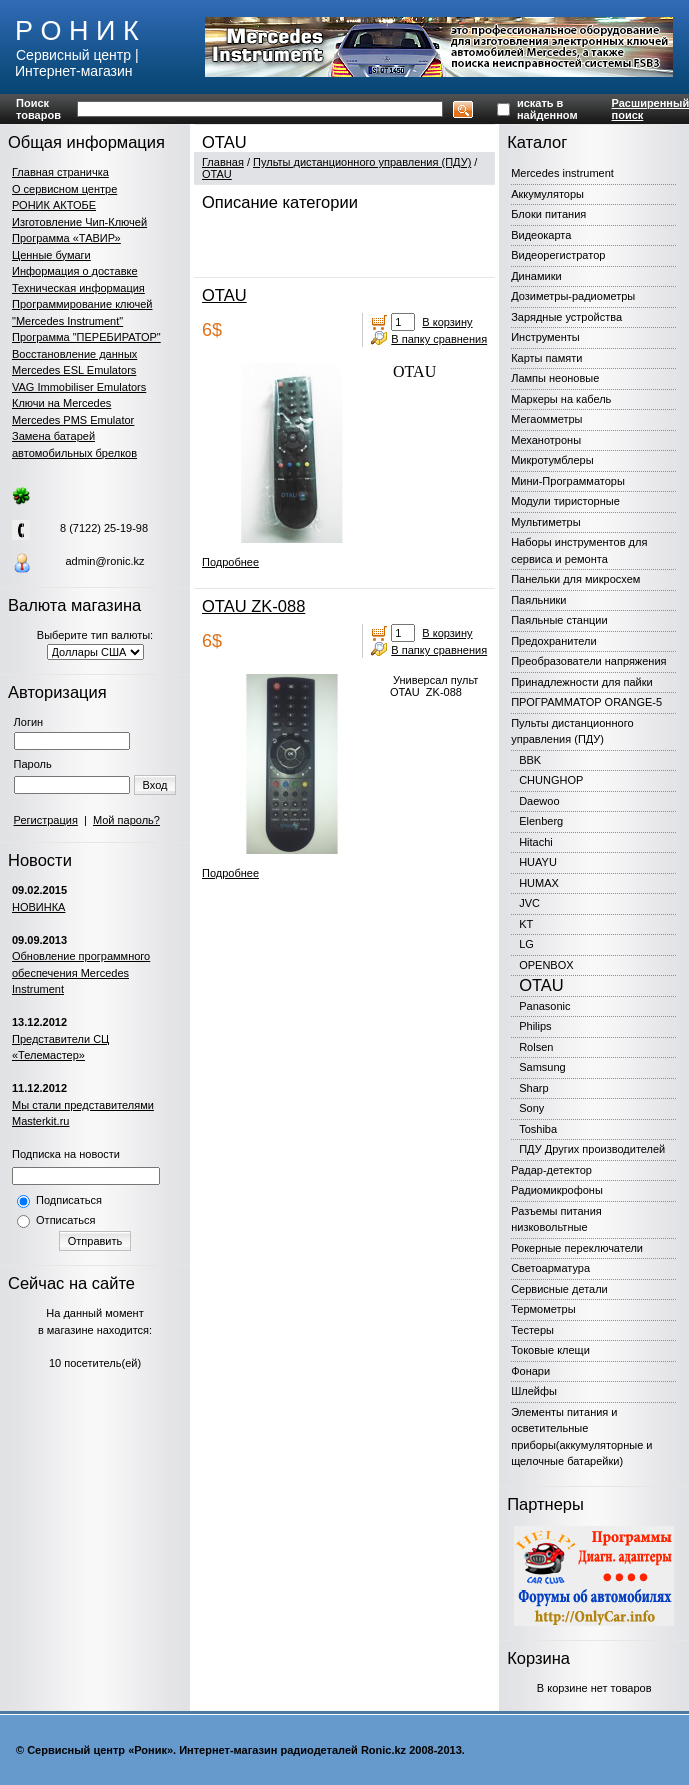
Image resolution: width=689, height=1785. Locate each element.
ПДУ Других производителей (592, 1149)
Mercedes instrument (562, 173)
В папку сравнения (439, 339)
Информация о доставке (75, 271)
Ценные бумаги (51, 255)
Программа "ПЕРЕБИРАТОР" (86, 337)
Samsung (542, 1067)
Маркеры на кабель (561, 399)
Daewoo (539, 801)
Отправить (95, 1241)
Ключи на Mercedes (61, 403)
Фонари (530, 1371)
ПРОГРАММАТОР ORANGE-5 (586, 702)
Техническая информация (78, 288)
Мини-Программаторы (568, 481)
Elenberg (541, 821)
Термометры (543, 1309)
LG (526, 944)
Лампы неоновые (555, 378)
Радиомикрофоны (557, 1190)
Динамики (536, 276)
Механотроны (546, 440)
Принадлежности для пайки (582, 682)
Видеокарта (541, 235)
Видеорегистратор (558, 255)
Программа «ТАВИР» (66, 238)
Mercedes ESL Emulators (74, 370)
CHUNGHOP (551, 780)
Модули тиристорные (565, 501)
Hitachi (536, 842)
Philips (535, 1026)
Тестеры (532, 1330)
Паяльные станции (559, 620)
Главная (223, 162)
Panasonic (544, 1006)
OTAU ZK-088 (253, 606)
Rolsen (536, 1047)
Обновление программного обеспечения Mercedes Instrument (81, 972)
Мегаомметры (546, 419)
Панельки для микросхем (575, 579)
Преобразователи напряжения (588, 661)
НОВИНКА (38, 907)
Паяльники (538, 600)
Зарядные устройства (566, 317)
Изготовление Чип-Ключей (79, 222)
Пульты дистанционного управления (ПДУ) (362, 162)
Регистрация (46, 820)
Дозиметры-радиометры (573, 296)
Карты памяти (546, 358)
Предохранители (554, 641)
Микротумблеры (552, 460)
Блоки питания (548, 214)
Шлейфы (534, 1391)
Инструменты (545, 337)
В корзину (447, 322)
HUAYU (538, 862)
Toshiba (538, 1129)
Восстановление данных (74, 354)
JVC (529, 903)
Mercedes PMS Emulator (73, 420)
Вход (155, 785)
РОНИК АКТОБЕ (54, 205)
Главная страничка (60, 172)
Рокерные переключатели (577, 1248)
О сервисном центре (64, 189)
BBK (530, 760)
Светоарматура (550, 1268)
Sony (531, 1108)
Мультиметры (545, 522)
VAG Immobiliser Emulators (79, 387)
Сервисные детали (559, 1289)
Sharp (533, 1088)
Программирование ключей (82, 304)
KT (526, 924)
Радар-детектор (551, 1170)
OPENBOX (546, 965)
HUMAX (539, 883)
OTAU (217, 174)
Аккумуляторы (547, 194)
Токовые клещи (550, 1350)
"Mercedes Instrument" (67, 321)
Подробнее (230, 562)
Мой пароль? (126, 820)
